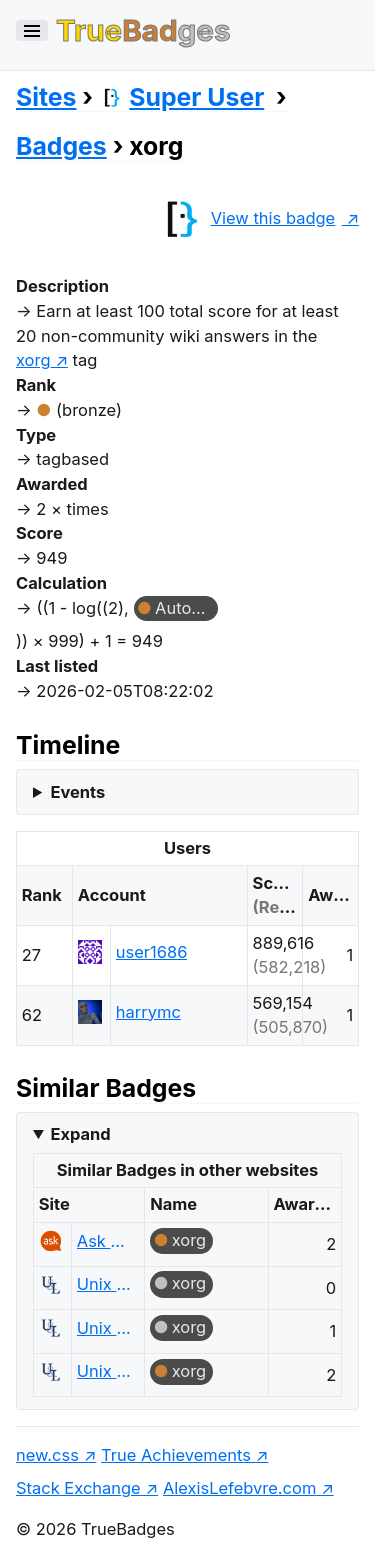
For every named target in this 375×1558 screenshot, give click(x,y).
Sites (46, 97)
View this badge (245, 218)
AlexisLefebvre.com (239, 1488)
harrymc (148, 1012)
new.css (47, 1455)
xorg (189, 1240)
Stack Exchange (78, 1488)
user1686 (152, 952)
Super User (181, 97)
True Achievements (176, 1455)
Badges (61, 146)
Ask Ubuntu (105, 1241)
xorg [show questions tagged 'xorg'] (33, 360)
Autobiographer (186, 608)
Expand (80, 1134)
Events (77, 792)
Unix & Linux (105, 1284)
